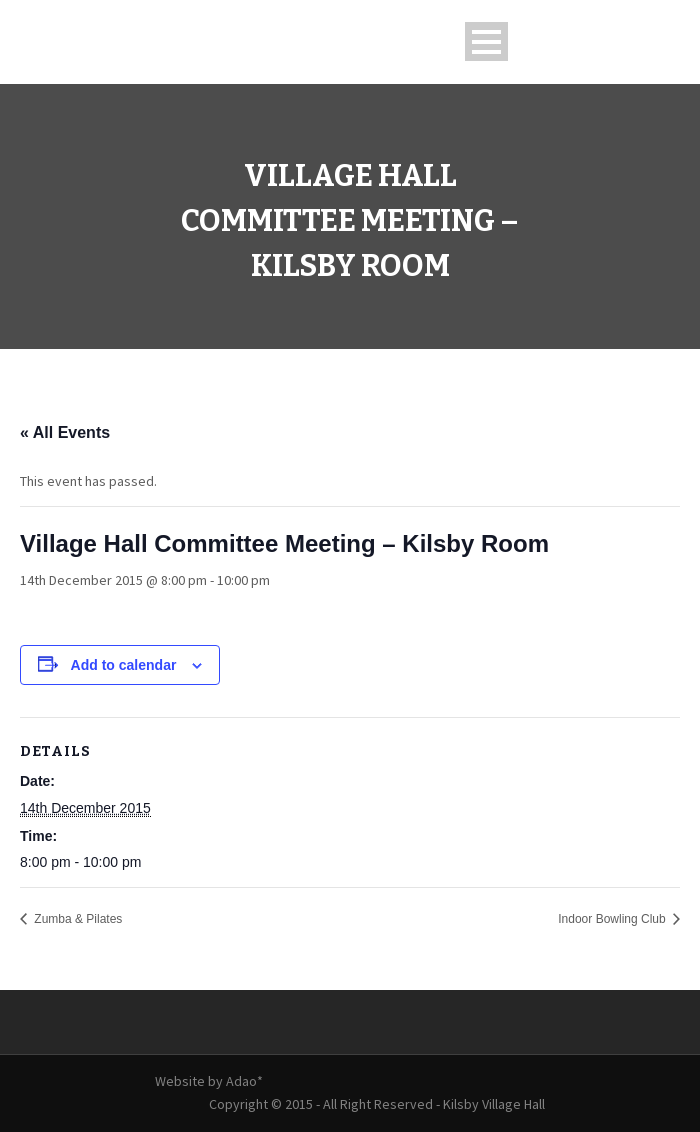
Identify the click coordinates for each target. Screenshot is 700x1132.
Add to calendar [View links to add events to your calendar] (124, 665)
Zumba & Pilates (76, 919)
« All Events (65, 432)
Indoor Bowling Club (613, 919)
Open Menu (486, 41)
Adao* (244, 1081)
